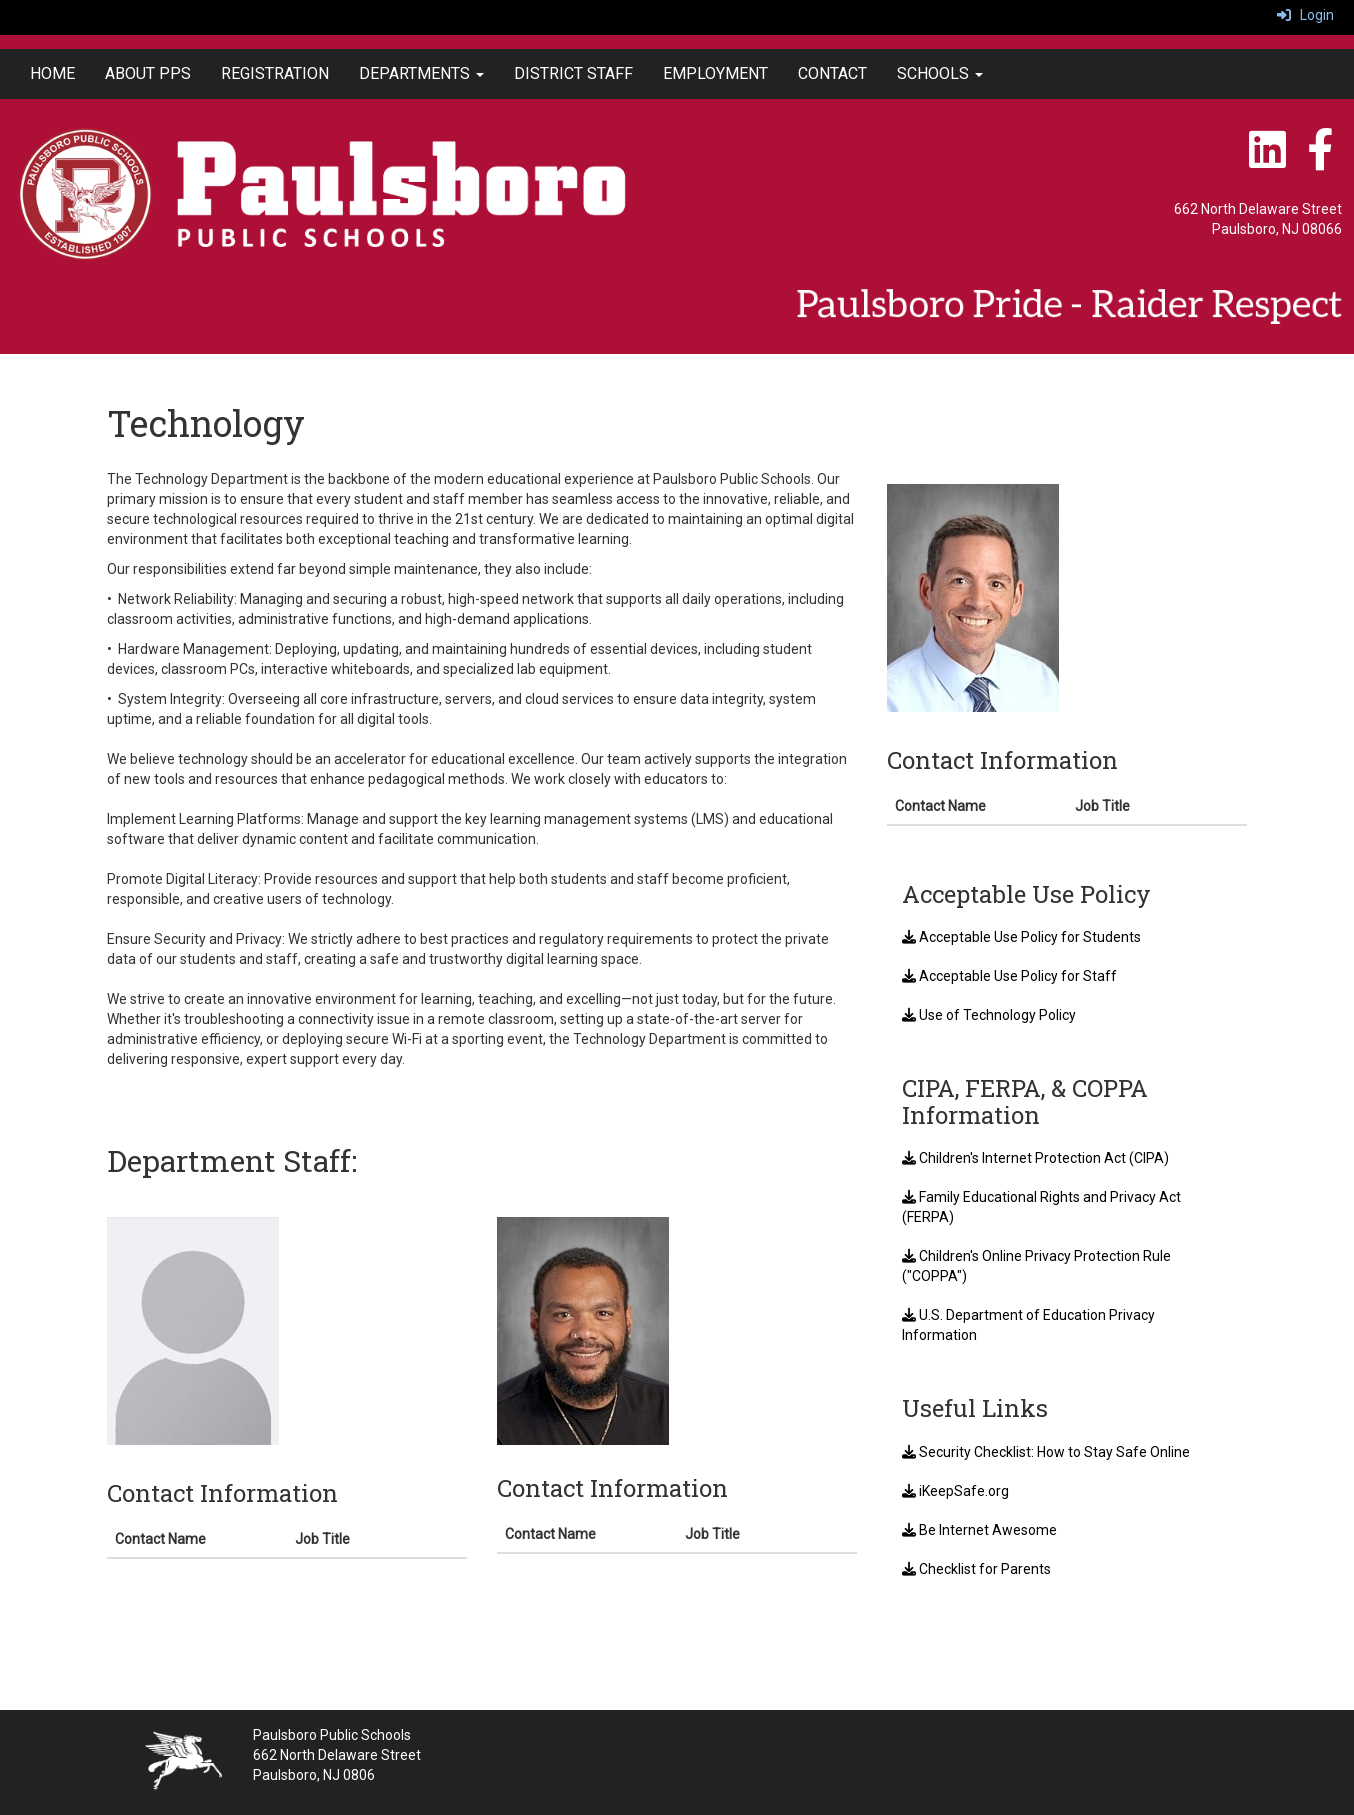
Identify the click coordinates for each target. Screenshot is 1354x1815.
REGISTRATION (275, 73)
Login (1305, 15)
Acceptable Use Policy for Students (1021, 937)
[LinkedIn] (1269, 160)
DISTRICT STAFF (573, 73)
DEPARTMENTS (421, 73)
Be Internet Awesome (979, 1530)
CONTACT (832, 73)
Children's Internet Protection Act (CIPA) (1035, 1158)
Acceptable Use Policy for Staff (1009, 976)
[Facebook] (1320, 160)
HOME (52, 73)
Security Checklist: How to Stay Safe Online (1046, 1452)
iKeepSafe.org (955, 1491)
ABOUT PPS (148, 73)
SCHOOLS (940, 73)
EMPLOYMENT (715, 73)
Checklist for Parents (976, 1569)
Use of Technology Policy (989, 1015)
